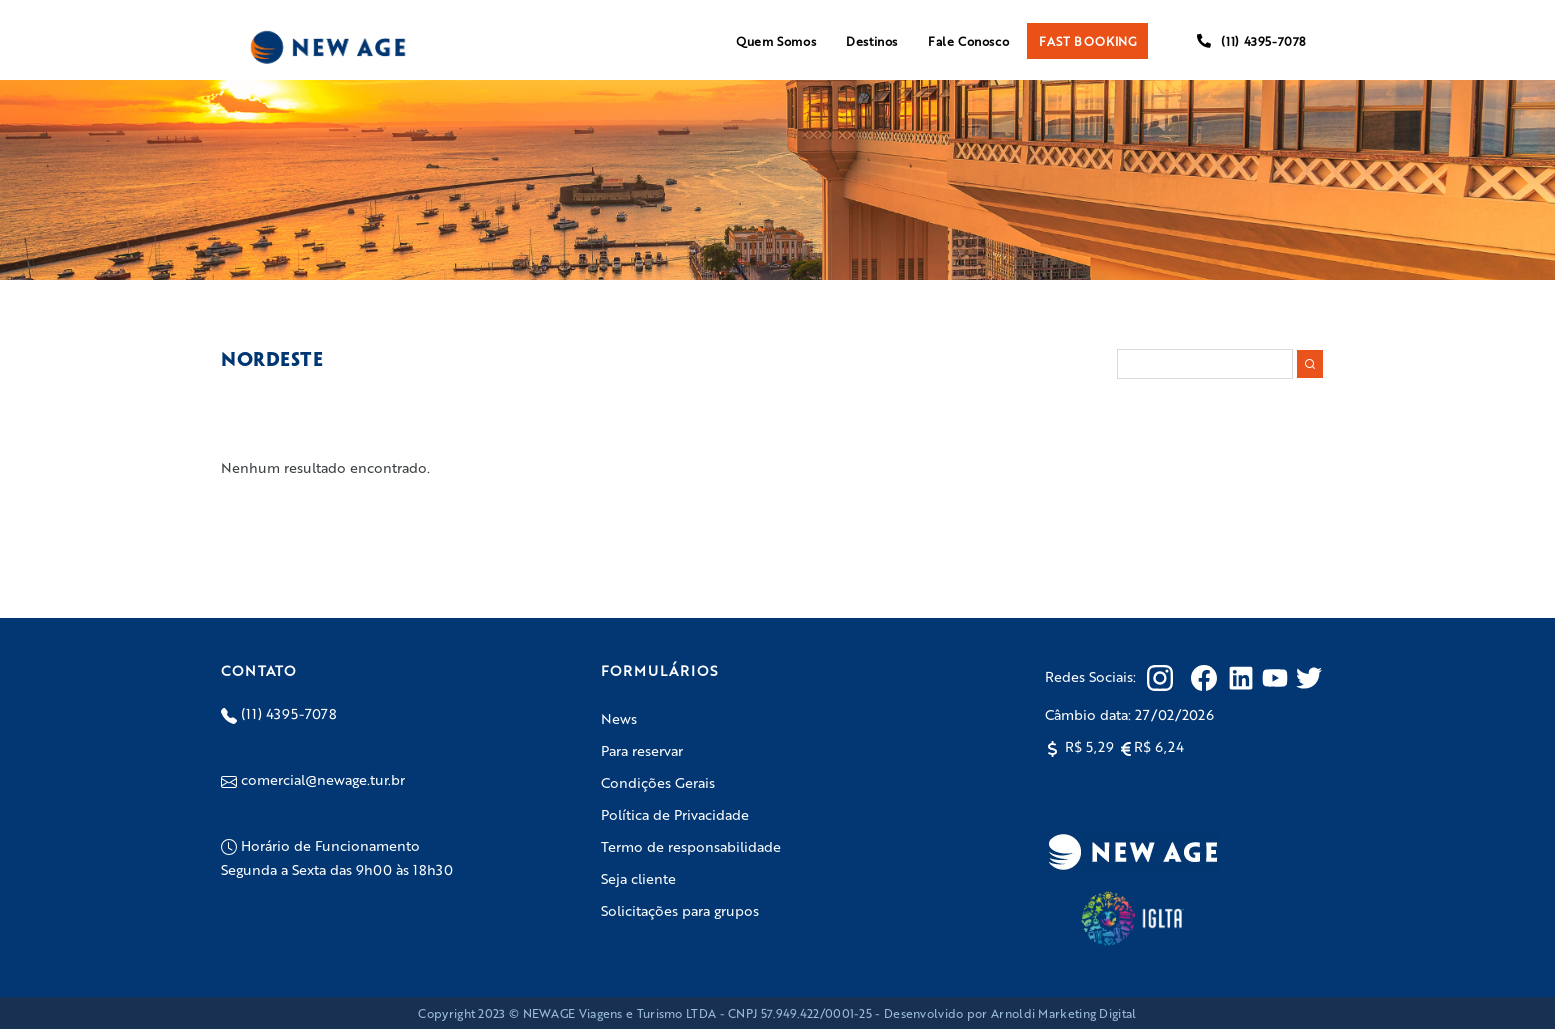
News (619, 718)
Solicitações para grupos (680, 910)
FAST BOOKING (1087, 41)
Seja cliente (638, 878)
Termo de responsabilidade (691, 846)
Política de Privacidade (675, 814)
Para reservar (642, 750)
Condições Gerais (658, 782)
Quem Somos (776, 41)
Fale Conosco (968, 41)
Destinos (872, 41)
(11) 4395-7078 (1251, 41)
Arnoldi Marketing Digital (1064, 1013)
